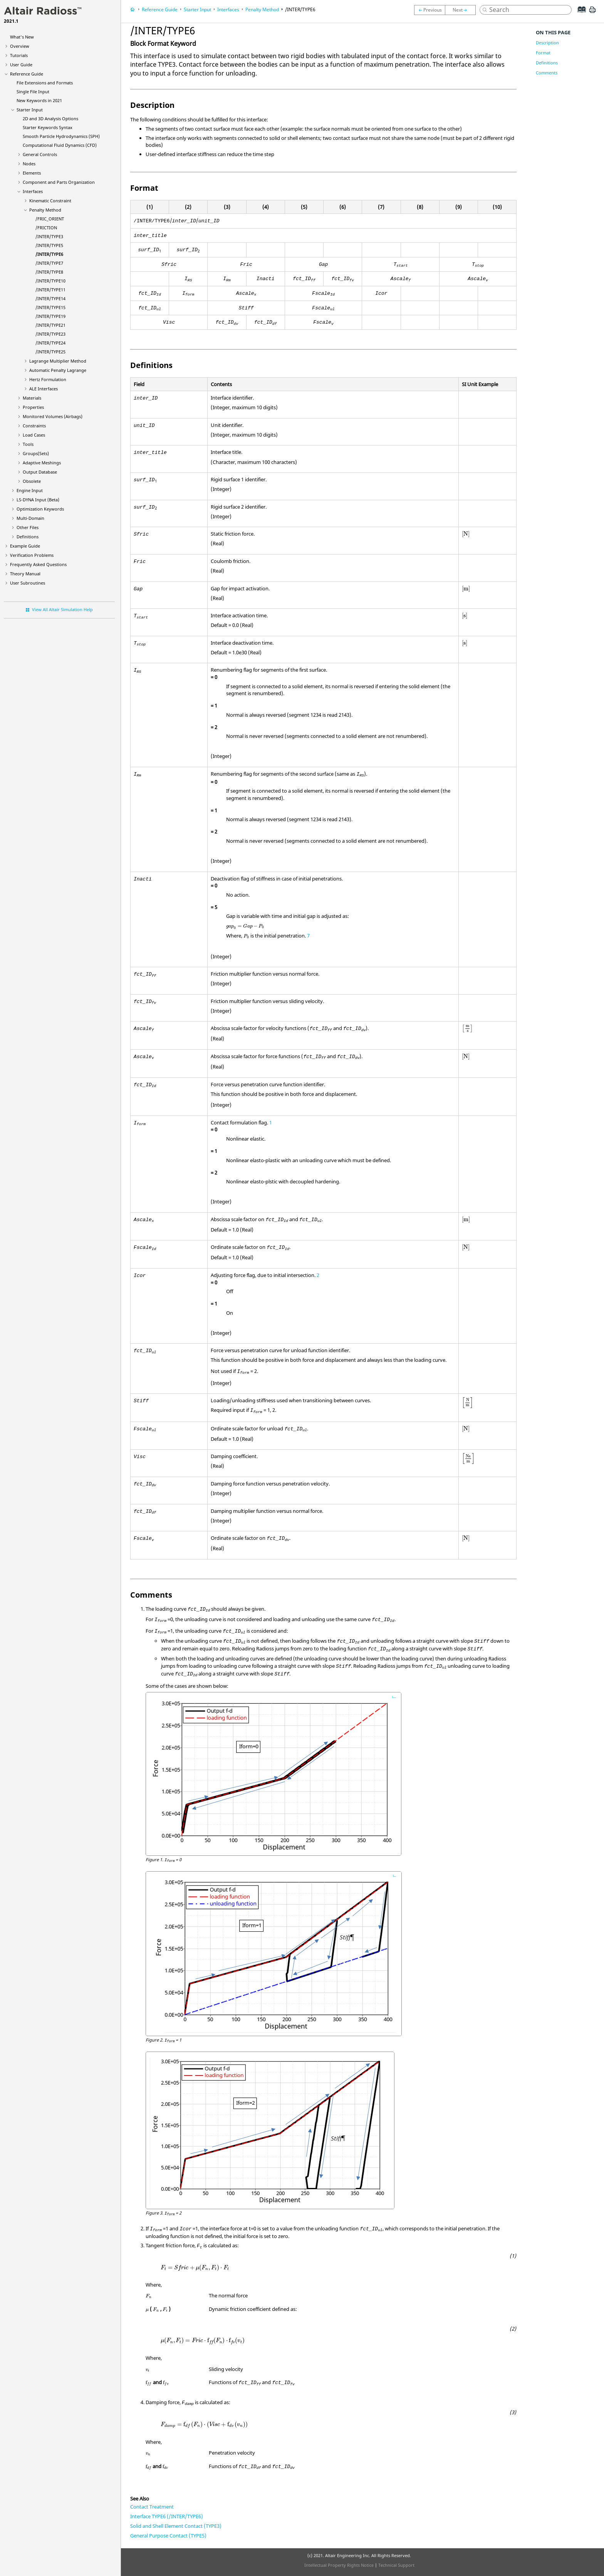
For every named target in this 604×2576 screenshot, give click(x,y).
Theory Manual (25, 573)
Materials (32, 398)
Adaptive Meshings (42, 462)
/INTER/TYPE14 (50, 298)
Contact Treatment (152, 2506)
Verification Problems (32, 555)
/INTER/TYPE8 (49, 272)
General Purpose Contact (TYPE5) (168, 2535)
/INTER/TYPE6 (49, 254)
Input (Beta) (38, 499)
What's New (22, 37)
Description (547, 42)
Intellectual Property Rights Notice (339, 2565)
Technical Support (396, 2565)
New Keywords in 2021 (39, 100)
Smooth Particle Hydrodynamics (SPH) (61, 136)
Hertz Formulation (47, 379)
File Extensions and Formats (45, 83)
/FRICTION (46, 227)
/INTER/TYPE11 (50, 289)
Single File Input (33, 91)
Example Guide (25, 546)
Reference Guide (26, 74)
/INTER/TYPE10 (50, 281)
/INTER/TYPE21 (50, 325)
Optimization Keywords (40, 509)
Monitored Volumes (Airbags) (52, 416)
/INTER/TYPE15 (50, 307)
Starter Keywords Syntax (47, 127)
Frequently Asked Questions (38, 564)
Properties (33, 407)
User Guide (21, 64)
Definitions (28, 536)
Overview (19, 46)
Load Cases (34, 435)
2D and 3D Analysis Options (50, 118)
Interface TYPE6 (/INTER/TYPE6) (166, 2516)
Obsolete (32, 481)
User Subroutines (27, 583)
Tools (28, 444)
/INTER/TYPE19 (50, 316)
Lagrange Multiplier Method (57, 361)
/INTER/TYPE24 (50, 343)
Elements (32, 173)
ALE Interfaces (43, 389)
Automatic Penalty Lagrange (57, 370)
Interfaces (33, 191)
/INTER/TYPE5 (49, 245)
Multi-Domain (30, 518)
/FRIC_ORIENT (49, 219)
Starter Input (30, 110)
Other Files (28, 527)
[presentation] (466, 534)
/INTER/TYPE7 (49, 263)
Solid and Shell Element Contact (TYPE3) (175, 2525)
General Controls (40, 154)
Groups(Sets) (36, 453)
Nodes (29, 163)
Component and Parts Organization (59, 182)
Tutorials (19, 55)
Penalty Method (45, 210)
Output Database (40, 472)
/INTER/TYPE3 (49, 236)
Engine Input (30, 490)
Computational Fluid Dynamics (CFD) (60, 145)
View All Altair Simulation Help (62, 609)
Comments (546, 73)
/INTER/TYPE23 (50, 334)
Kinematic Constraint (50, 200)
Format (543, 52)
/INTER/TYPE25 (50, 352)
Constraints (34, 425)
